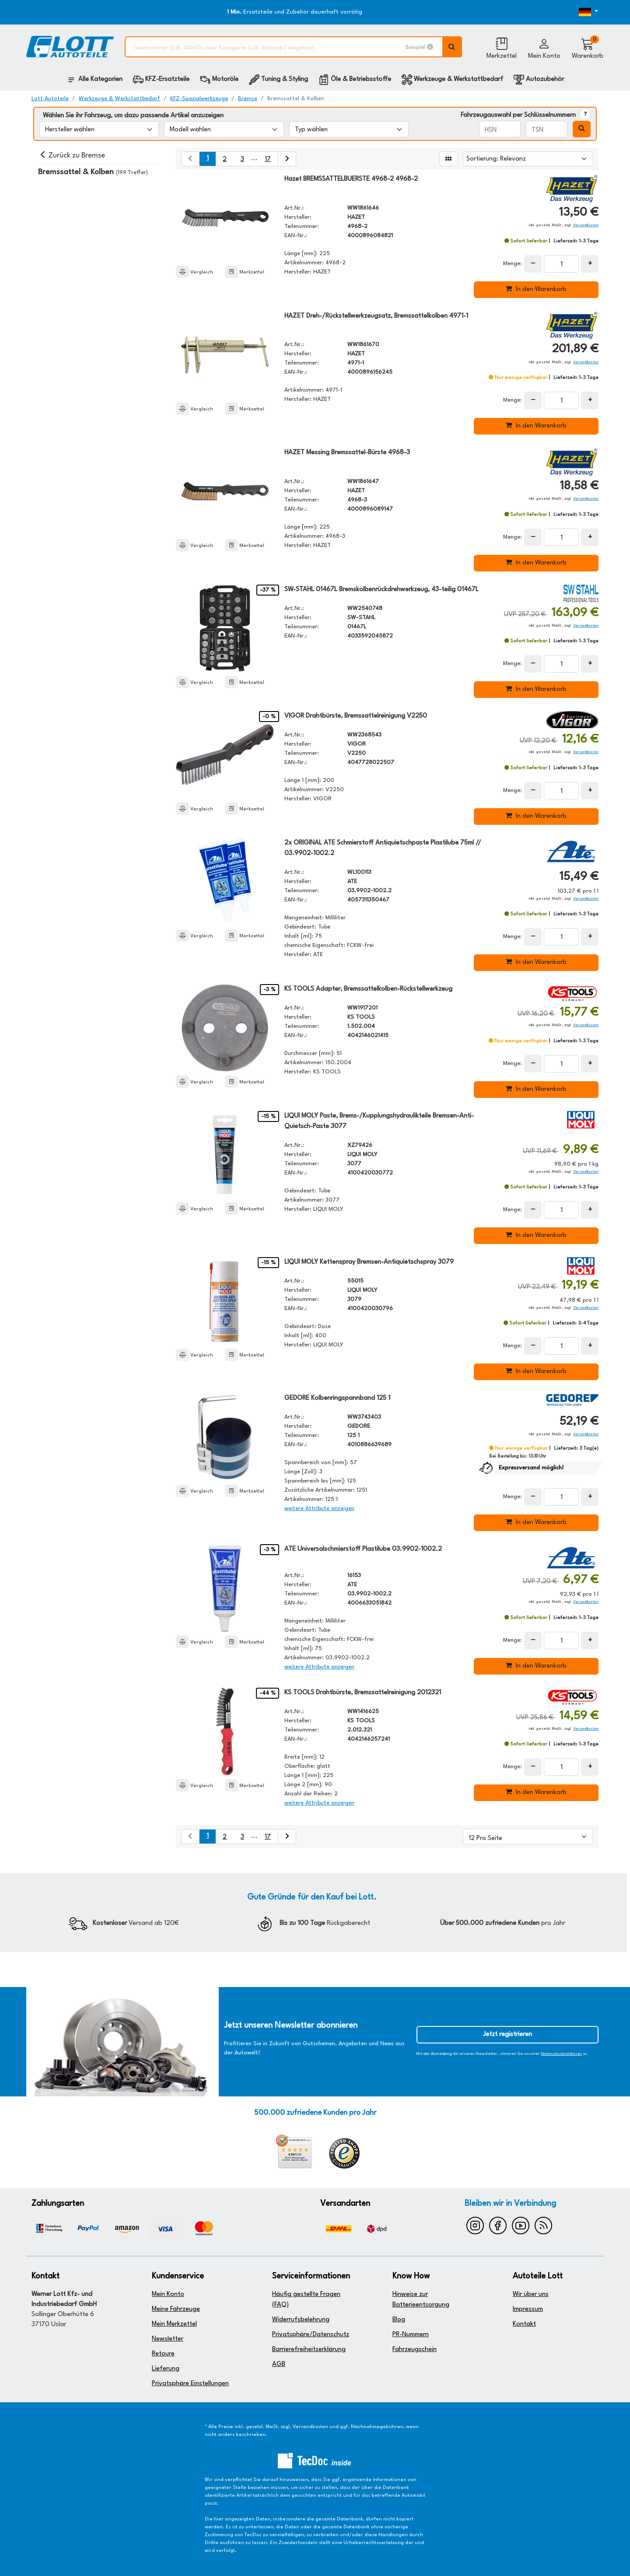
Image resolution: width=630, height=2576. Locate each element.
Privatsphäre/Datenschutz (310, 2334)
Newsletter (167, 2339)
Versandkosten (585, 225)
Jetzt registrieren (507, 2034)
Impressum (528, 2309)
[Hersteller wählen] (99, 129)
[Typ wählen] (349, 129)
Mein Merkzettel (174, 2324)
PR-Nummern (410, 2334)
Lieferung (165, 2369)
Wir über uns (531, 2294)
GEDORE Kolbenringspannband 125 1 (337, 1398)
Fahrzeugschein (414, 2349)
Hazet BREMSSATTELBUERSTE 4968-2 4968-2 (351, 179)
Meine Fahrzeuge (176, 2309)
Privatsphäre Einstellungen (190, 2383)
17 (268, 159)
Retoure (163, 2354)
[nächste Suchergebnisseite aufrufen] (287, 159)
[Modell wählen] (224, 129)
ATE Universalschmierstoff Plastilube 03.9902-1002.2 (363, 1549)
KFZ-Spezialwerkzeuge (199, 99)
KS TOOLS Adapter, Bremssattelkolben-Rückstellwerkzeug (368, 989)
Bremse (247, 99)
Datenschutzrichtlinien (561, 2054)
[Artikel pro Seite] (528, 1836)
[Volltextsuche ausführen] (452, 46)
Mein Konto (168, 2294)
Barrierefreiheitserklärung (309, 2349)
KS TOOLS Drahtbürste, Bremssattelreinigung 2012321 (362, 1692)
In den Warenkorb (536, 289)
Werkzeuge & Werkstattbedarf (119, 99)
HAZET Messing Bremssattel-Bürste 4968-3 (347, 452)
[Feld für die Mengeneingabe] (561, 264)
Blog (398, 2320)
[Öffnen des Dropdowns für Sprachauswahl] (574, 12)
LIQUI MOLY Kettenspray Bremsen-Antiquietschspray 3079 (369, 1262)
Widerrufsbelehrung (300, 2320)
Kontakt (524, 2324)
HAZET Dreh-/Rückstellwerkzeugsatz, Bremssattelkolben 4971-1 (376, 316)
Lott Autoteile (50, 99)
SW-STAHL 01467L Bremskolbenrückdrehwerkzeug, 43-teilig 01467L (381, 589)
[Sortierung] (528, 158)
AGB (278, 2364)
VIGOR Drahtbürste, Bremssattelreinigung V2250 (355, 716)
